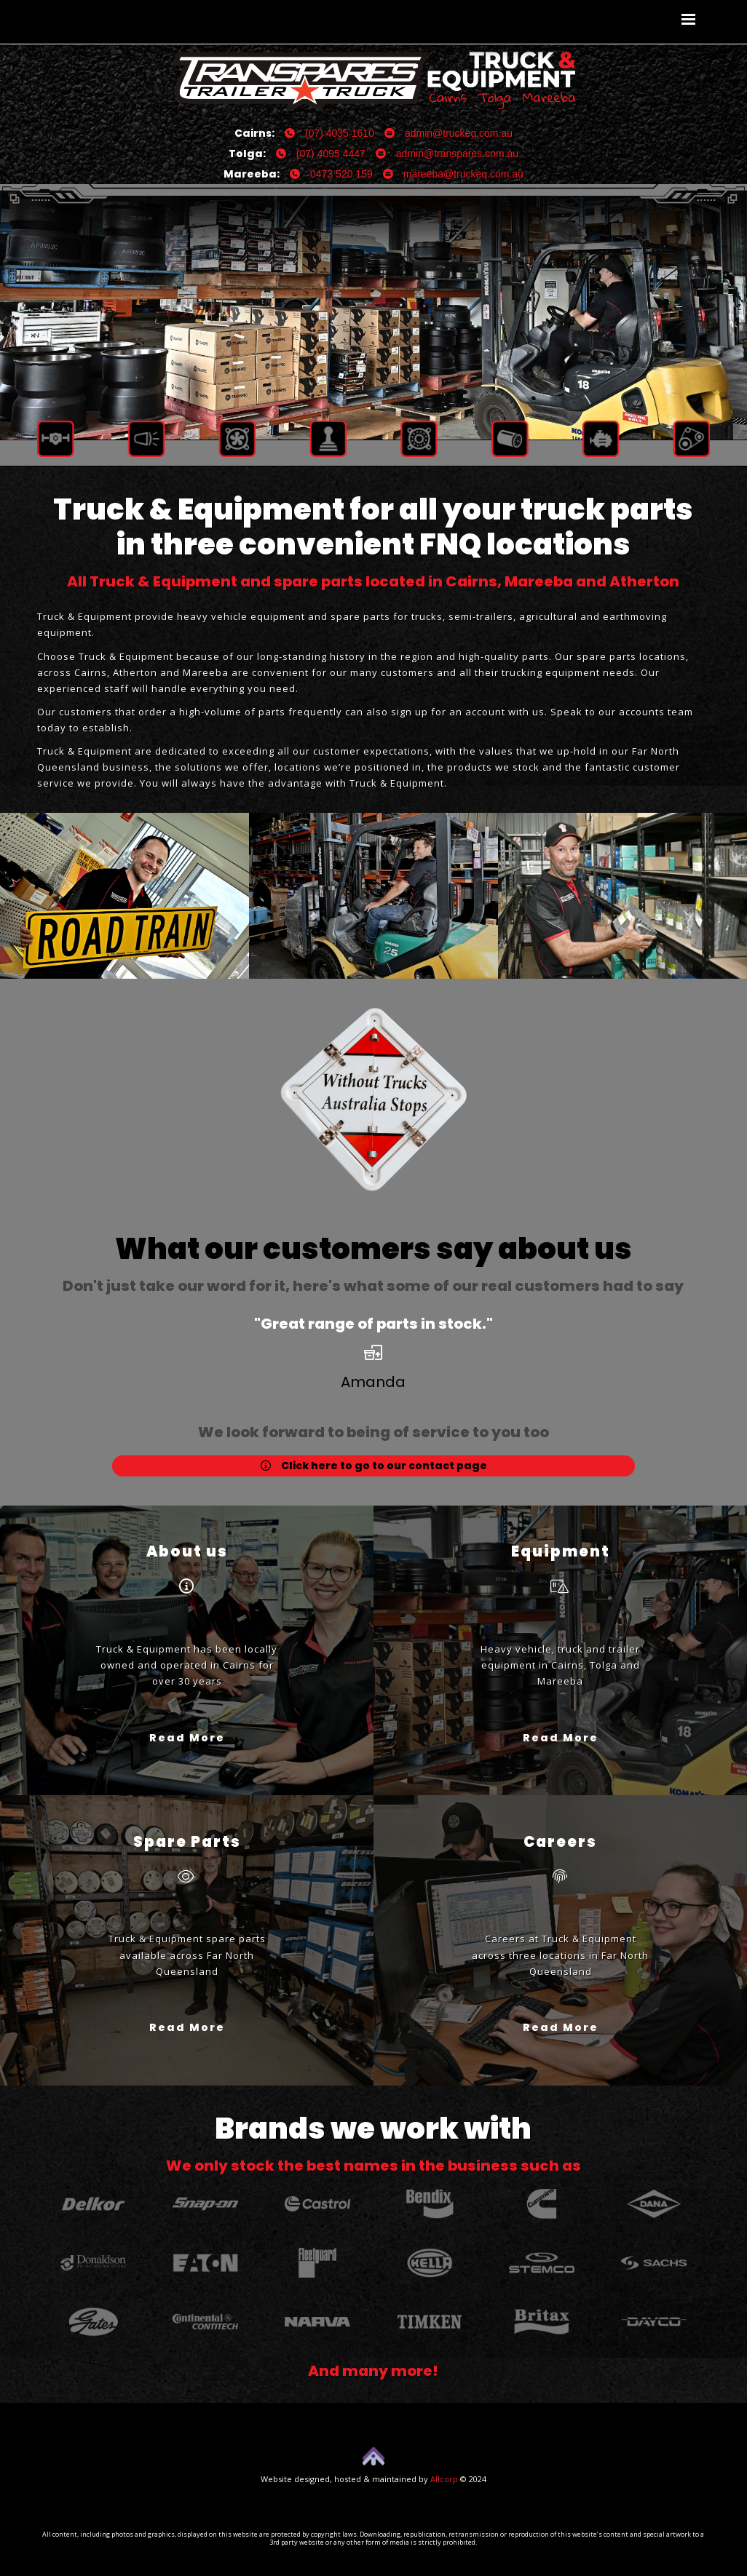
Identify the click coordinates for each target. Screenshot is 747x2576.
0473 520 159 (331, 174)
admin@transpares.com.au (447, 153)
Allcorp (444, 2478)
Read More (187, 1737)
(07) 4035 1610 (329, 133)
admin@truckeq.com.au (448, 133)
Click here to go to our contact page (374, 1465)
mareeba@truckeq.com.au (453, 174)
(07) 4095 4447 (320, 153)
